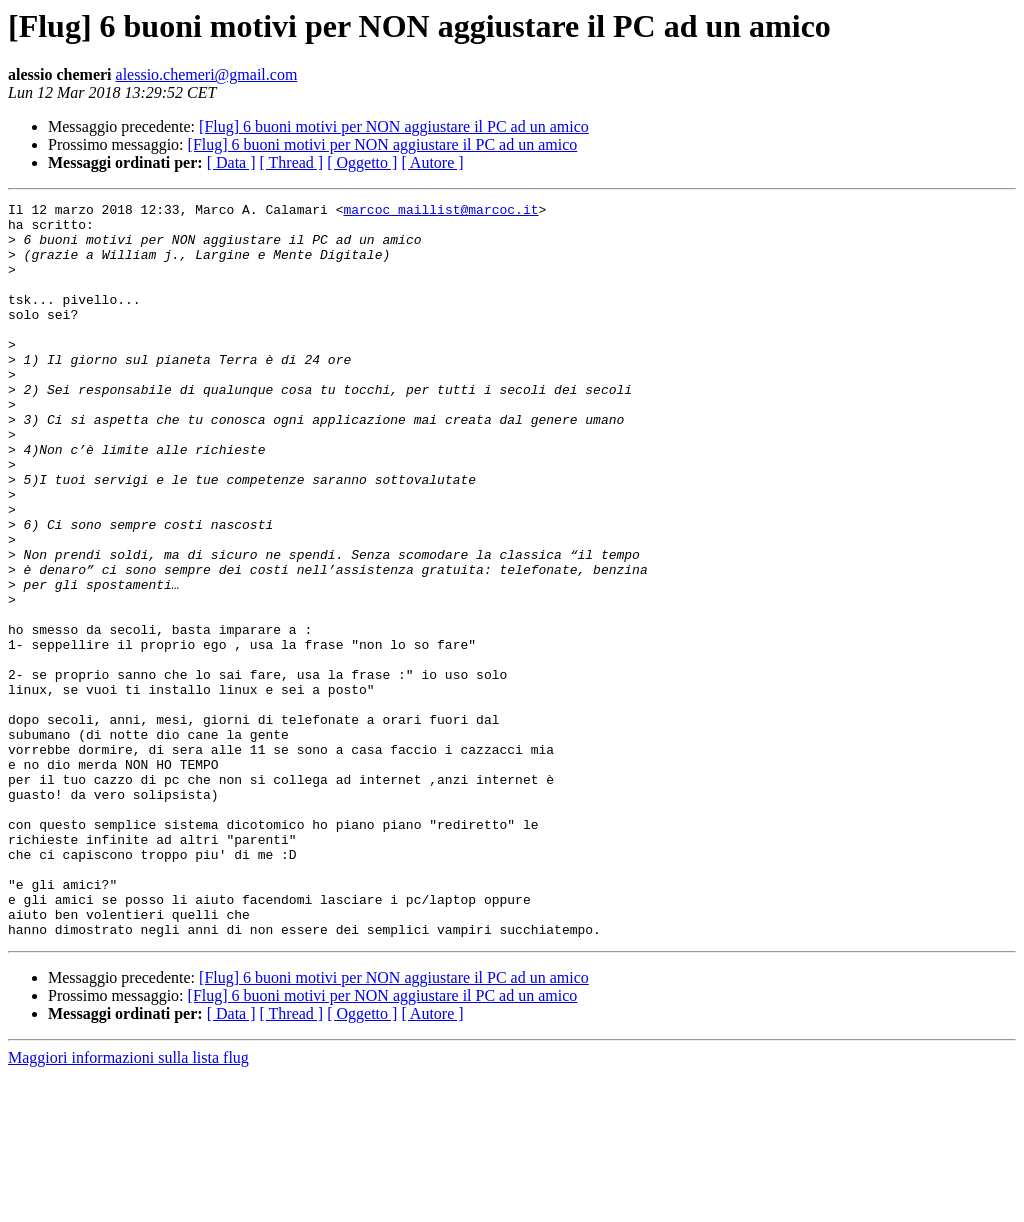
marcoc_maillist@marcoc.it (440, 212)
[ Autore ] (432, 162)
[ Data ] (231, 162)
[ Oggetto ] (362, 162)
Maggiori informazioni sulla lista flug (128, 1204)
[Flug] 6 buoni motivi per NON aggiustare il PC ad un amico (394, 126)
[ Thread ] (292, 162)
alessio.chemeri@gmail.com (207, 74)
